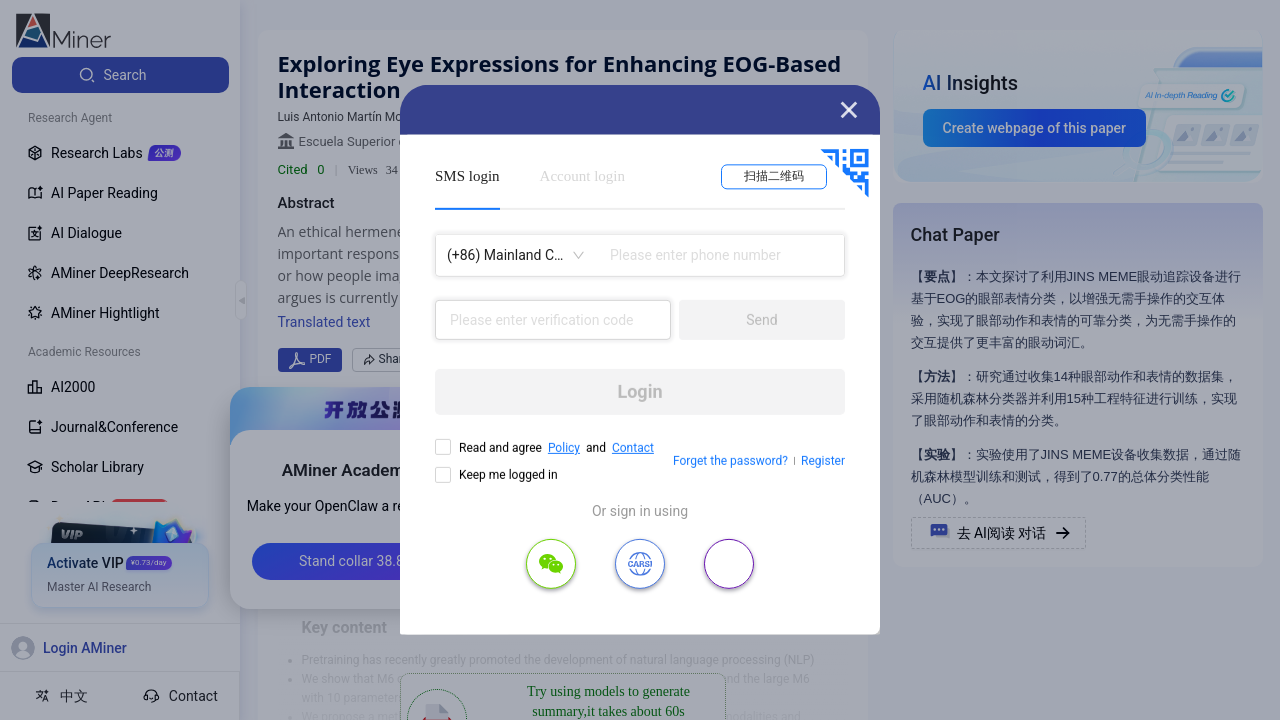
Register (823, 461)
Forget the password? (730, 461)
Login (639, 391)
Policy (564, 448)
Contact (633, 448)
